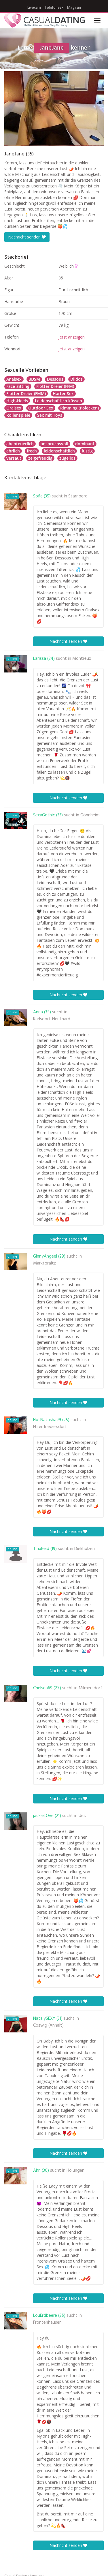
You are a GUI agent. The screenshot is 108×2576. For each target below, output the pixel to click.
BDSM (34, 379)
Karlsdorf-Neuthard (51, 1019)
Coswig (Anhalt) (48, 2025)
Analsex (14, 379)
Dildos (76, 379)
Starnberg (78, 496)
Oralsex (13, 408)
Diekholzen (84, 1548)
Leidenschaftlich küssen (58, 400)
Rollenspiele (18, 415)
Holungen (75, 2170)
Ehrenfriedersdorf (50, 1426)
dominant (84, 443)
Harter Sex (63, 393)
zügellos (67, 458)
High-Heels (17, 400)
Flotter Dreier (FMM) (26, 393)
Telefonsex (54, 7)
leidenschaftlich (59, 451)
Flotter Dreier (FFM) (55, 386)
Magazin (74, 7)
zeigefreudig (40, 458)
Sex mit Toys (49, 415)
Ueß (82, 1815)
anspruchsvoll (54, 443)
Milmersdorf (90, 1688)
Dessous (55, 379)
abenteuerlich (20, 443)
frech (32, 451)
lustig (87, 451)
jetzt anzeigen (71, 337)
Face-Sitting (17, 386)
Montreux (81, 658)
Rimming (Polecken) (79, 408)
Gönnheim (90, 815)
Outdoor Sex (40, 408)
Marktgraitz (44, 1263)
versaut (13, 458)
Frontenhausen (47, 2322)
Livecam (34, 7)
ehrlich (13, 451)
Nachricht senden (27, 237)
